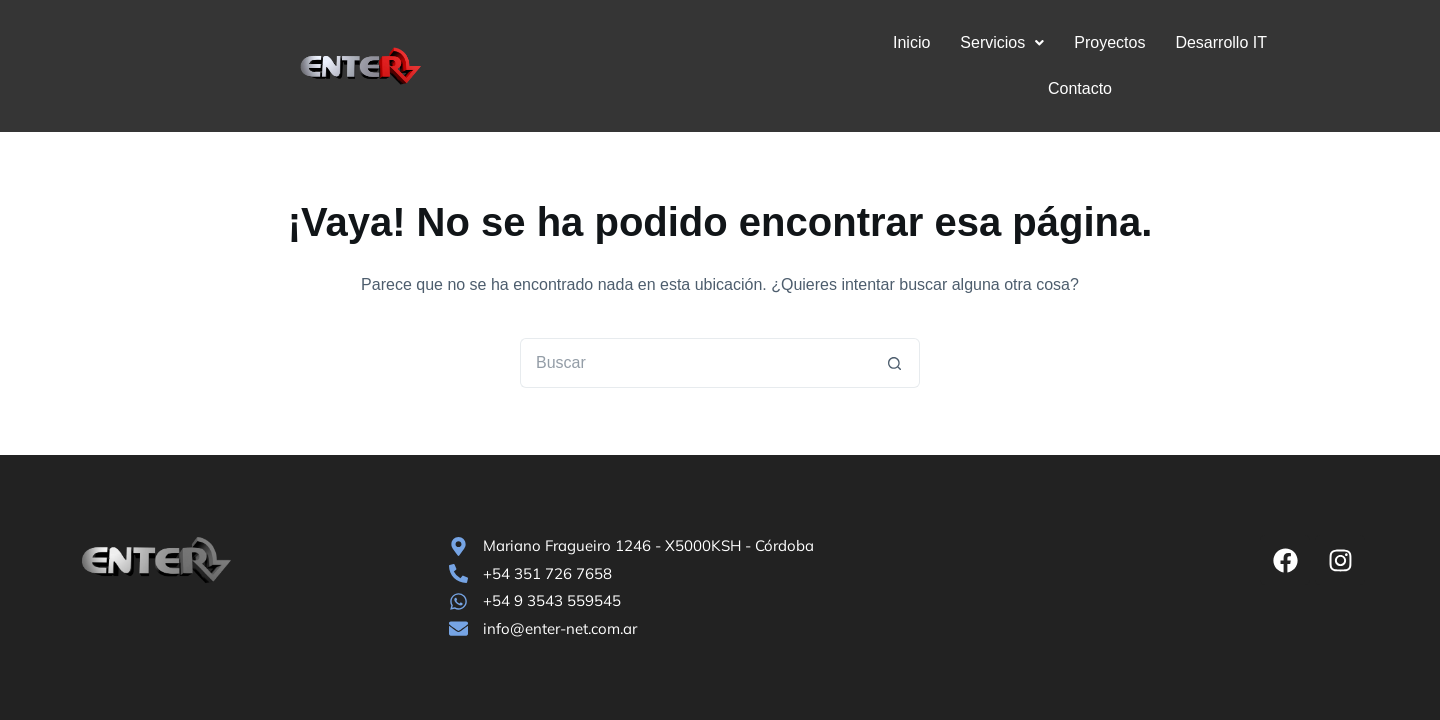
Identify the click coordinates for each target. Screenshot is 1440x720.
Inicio (864, 42)
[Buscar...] (695, 317)
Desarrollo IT (1174, 42)
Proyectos (1062, 42)
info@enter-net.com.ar (560, 628)
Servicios (955, 42)
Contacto (1282, 42)
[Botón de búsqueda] (895, 317)
